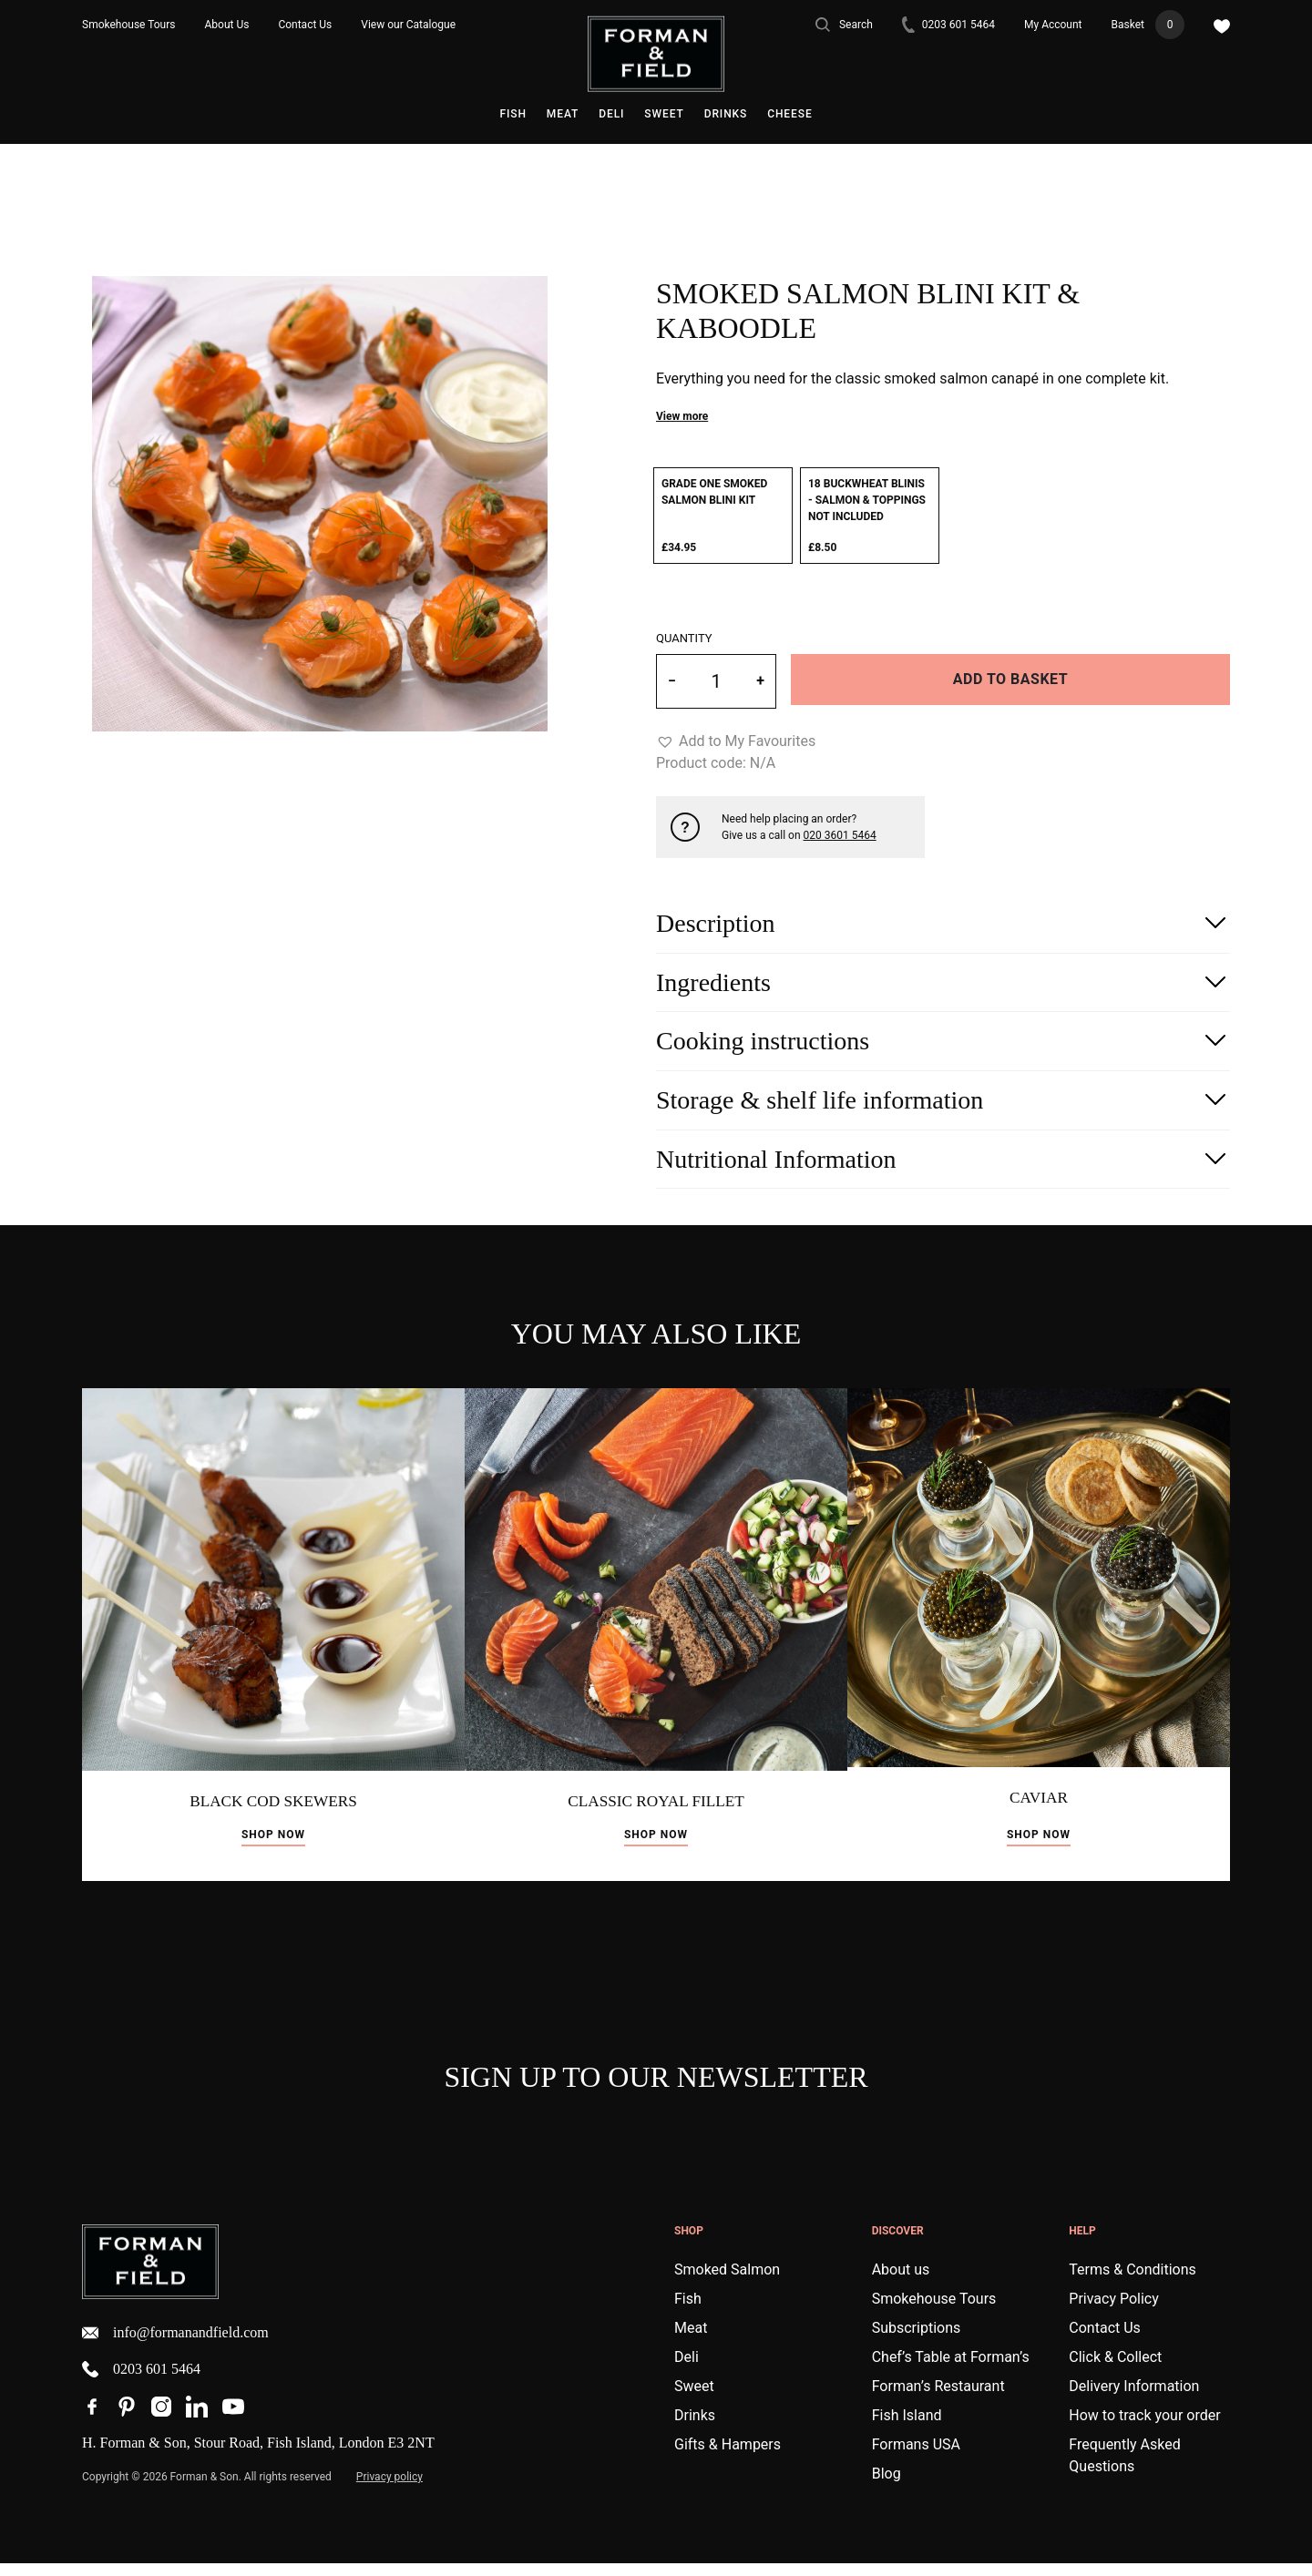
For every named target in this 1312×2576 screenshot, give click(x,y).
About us (901, 2282)
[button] (735, 741)
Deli (611, 113)
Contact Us (305, 24)
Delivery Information (1134, 2398)
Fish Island (907, 2428)
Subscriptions (916, 2340)
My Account (1053, 24)
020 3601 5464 (840, 835)
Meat (563, 113)
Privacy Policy (1114, 2311)
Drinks (726, 113)
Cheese (789, 113)
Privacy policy (389, 2489)
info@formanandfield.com (175, 2345)
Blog (886, 2486)
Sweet (663, 113)
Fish (512, 113)
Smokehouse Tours (129, 24)
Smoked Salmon (727, 2282)
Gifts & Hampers (727, 2457)
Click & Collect (1115, 2369)
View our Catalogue (408, 24)
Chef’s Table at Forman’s (951, 2369)
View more (682, 416)
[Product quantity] (716, 681)
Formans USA (916, 2457)
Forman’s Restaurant (938, 2398)
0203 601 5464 (948, 25)
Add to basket (1010, 679)
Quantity (684, 638)
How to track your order (1144, 2428)
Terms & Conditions (1132, 2282)
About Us (227, 24)
